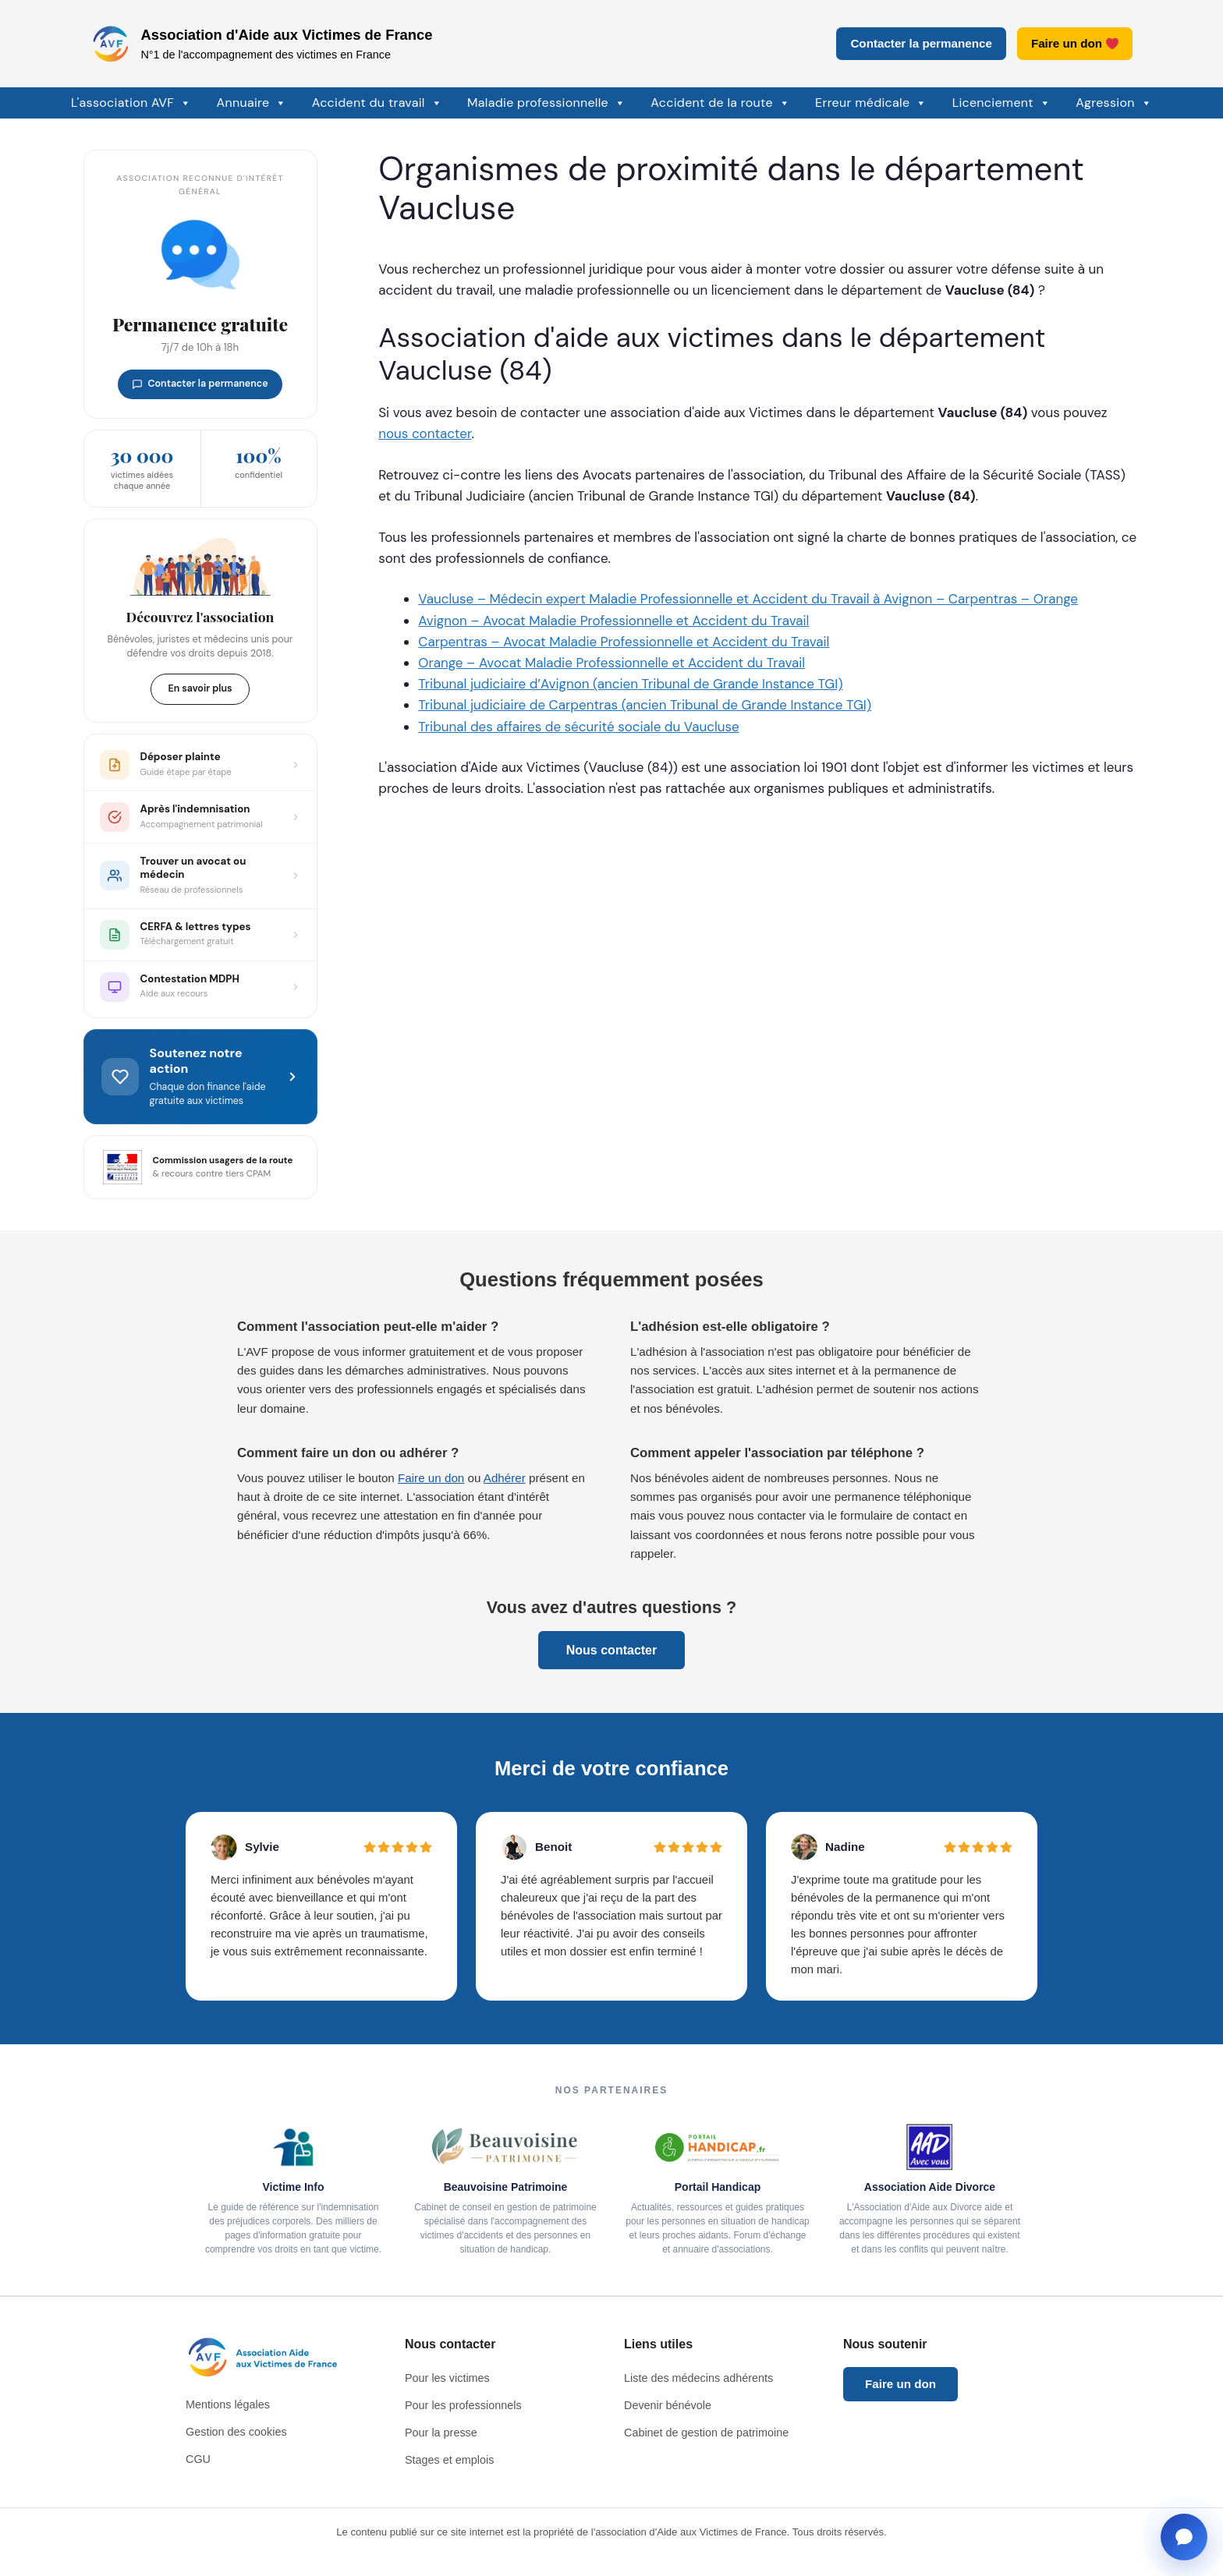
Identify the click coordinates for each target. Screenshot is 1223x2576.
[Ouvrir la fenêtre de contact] (1184, 2537)
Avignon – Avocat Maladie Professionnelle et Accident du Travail (613, 620)
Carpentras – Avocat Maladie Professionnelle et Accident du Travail (623, 641)
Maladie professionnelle (546, 103)
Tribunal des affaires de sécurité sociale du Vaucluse (578, 726)
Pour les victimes (447, 2378)
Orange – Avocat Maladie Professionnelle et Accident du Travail (611, 662)
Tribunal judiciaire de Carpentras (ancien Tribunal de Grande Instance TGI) (644, 704)
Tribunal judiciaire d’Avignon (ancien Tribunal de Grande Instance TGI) (630, 683)
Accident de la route (720, 103)
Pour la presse (441, 2432)
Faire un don (1074, 43)
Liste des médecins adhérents (698, 2378)
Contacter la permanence (920, 43)
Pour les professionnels (463, 2405)
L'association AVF (131, 103)
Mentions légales (228, 2404)
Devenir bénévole (667, 2405)
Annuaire (252, 103)
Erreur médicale (871, 103)
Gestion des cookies (236, 2432)
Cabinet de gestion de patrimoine (706, 2432)
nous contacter (424, 433)
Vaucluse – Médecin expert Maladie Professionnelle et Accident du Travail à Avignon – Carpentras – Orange (748, 598)
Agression (1114, 103)
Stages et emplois (449, 2460)
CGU (198, 2459)
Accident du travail (377, 103)
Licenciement (1001, 103)
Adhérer (505, 1477)
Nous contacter (611, 1650)
